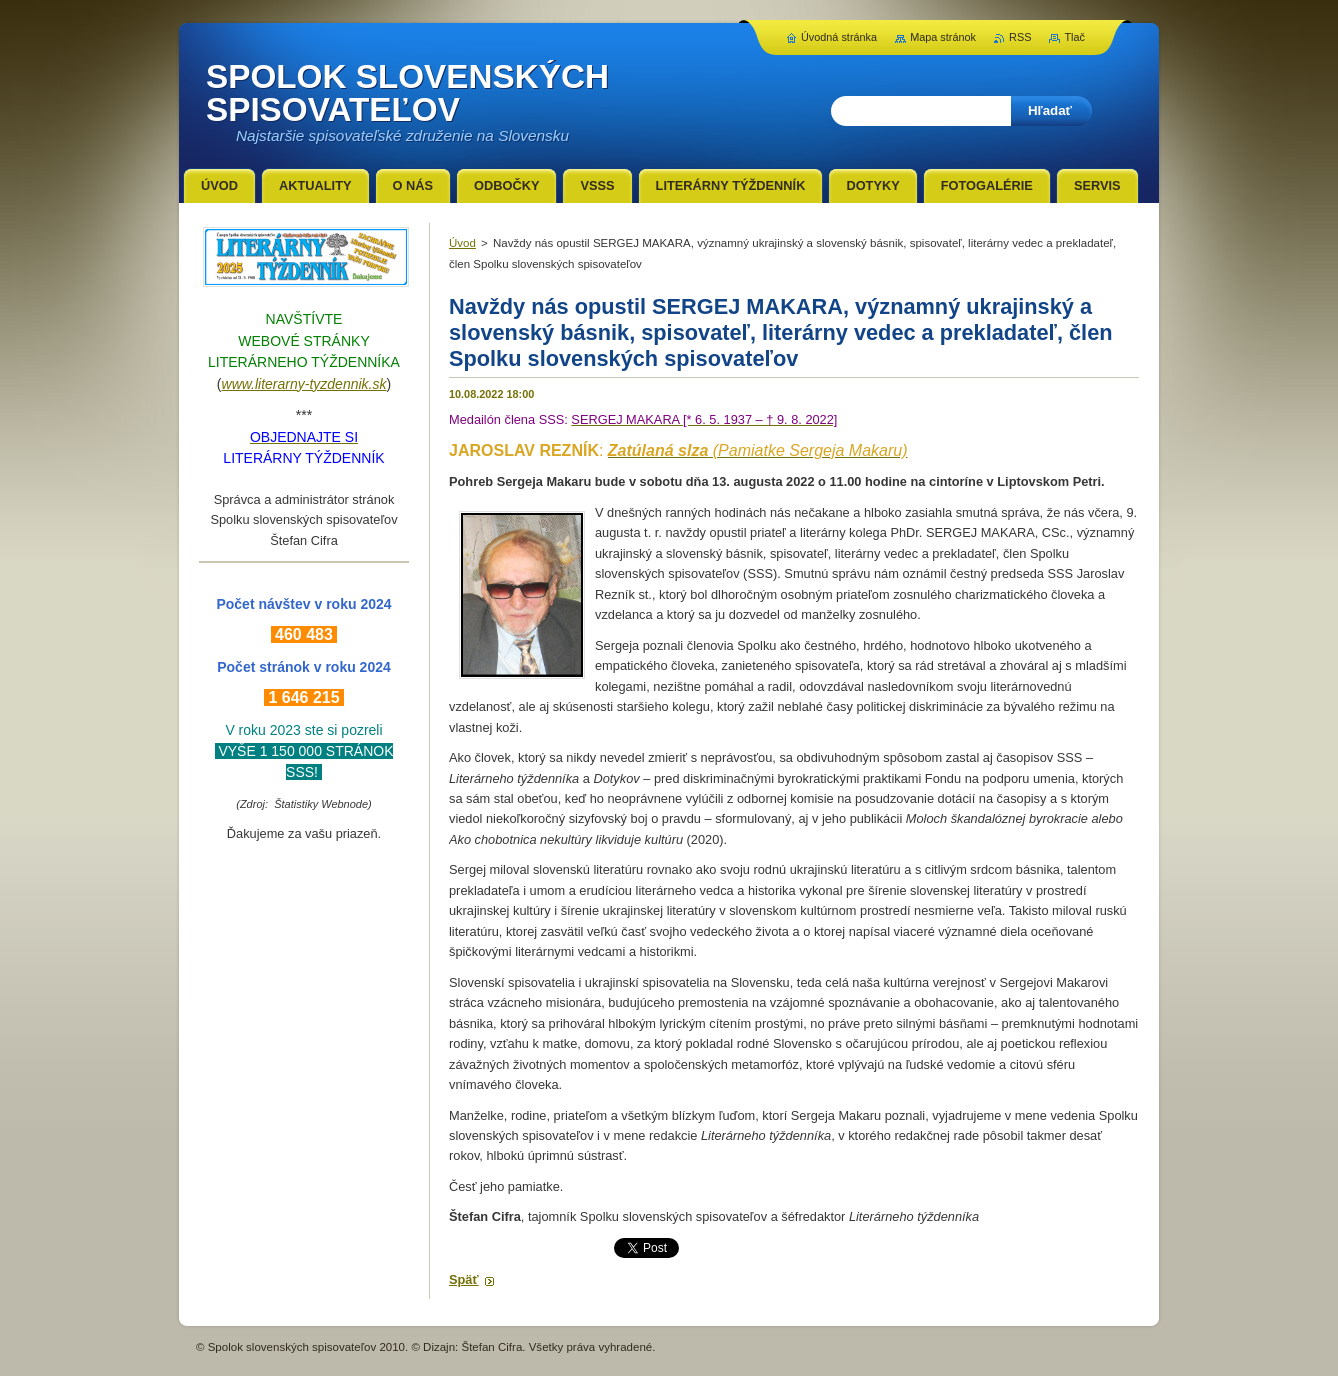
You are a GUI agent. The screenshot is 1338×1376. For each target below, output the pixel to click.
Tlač (1074, 37)
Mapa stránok (943, 37)
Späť (464, 1279)
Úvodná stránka (839, 37)
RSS (1020, 37)
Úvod (462, 243)
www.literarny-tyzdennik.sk (304, 384)
